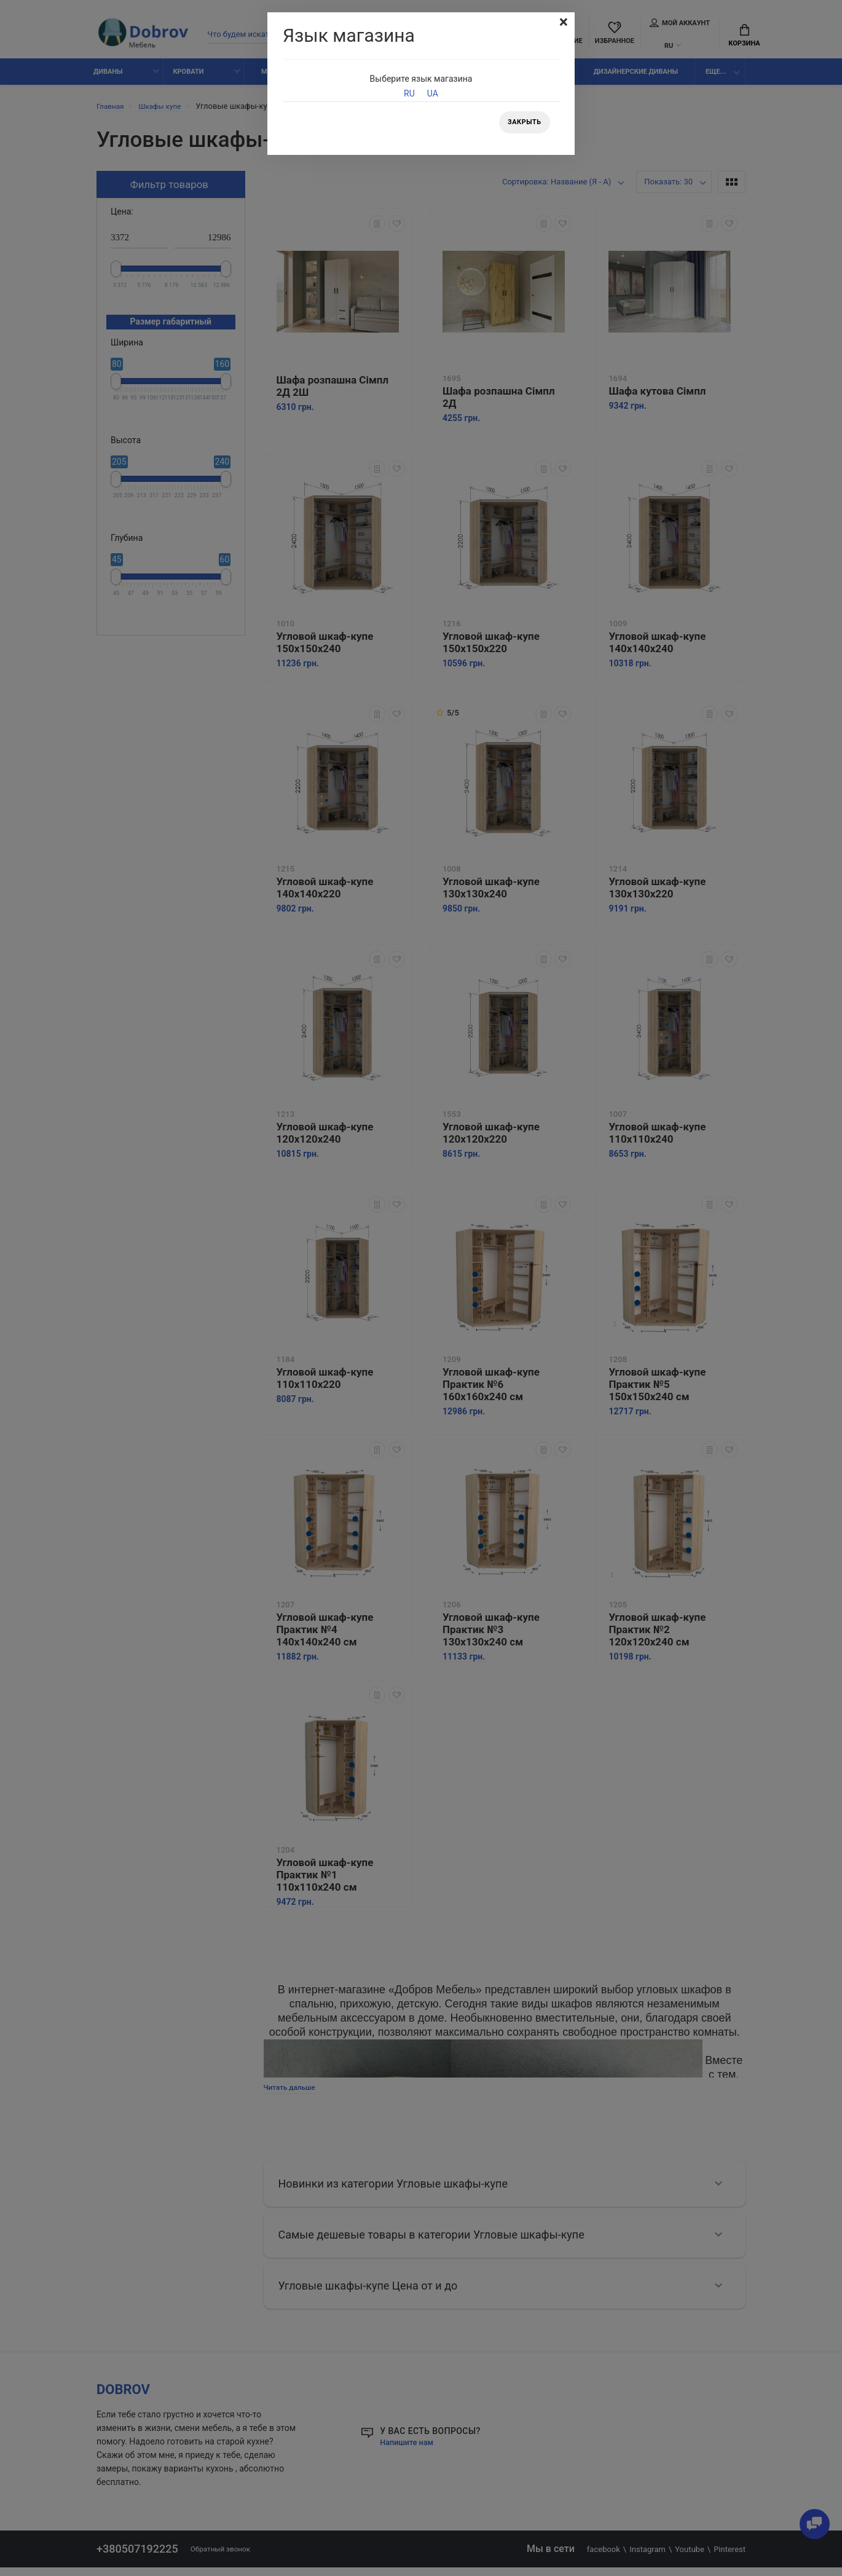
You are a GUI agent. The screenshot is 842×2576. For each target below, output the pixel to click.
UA (432, 93)
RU (409, 93)
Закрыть (521, 123)
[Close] (562, 23)
